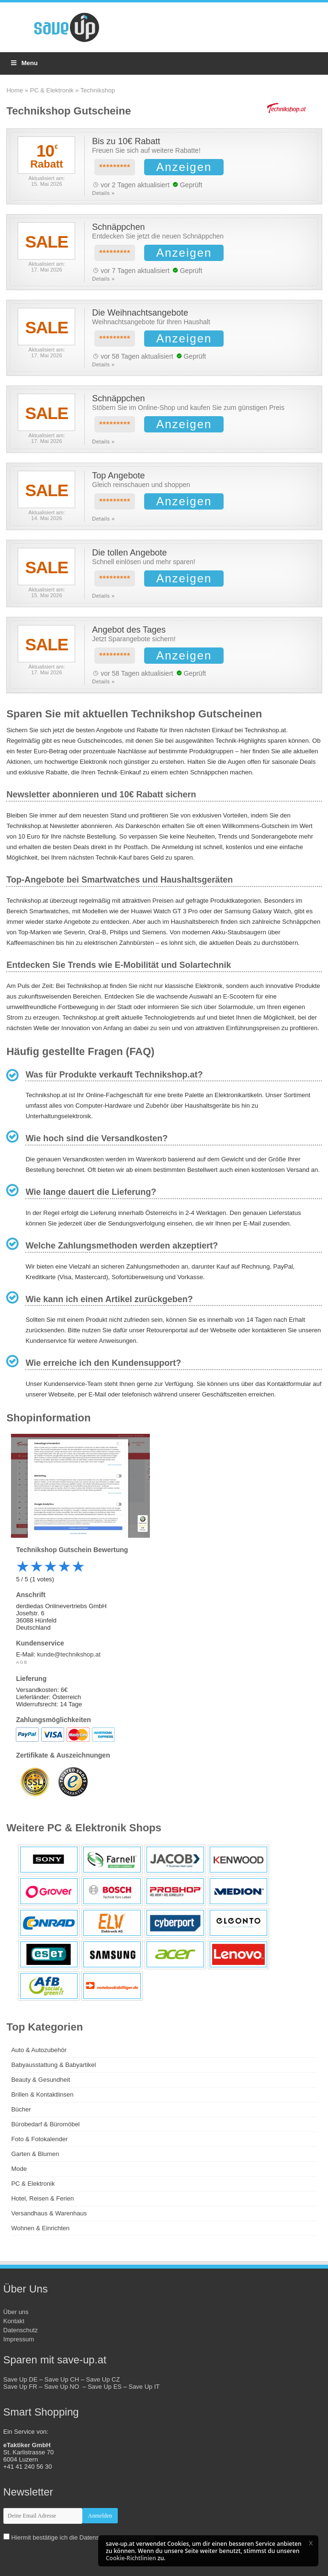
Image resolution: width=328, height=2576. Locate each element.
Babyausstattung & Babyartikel (53, 2064)
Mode (19, 2168)
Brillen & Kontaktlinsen (42, 2094)
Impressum (18, 2339)
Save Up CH (62, 2379)
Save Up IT (143, 2386)
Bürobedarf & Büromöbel (45, 2124)
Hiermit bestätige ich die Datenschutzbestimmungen (83, 2537)
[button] (310, 2543)
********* (114, 167)
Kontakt (13, 2321)
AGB (22, 1662)
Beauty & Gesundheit (40, 2079)
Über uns (16, 2311)
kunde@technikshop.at (68, 1654)
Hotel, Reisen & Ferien (42, 2198)
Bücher (21, 2109)
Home (14, 90)
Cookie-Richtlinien (131, 2558)
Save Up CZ (103, 2379)
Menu (24, 63)
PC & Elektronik (52, 90)
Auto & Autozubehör (39, 2050)
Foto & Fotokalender (39, 2139)
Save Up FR (20, 2386)
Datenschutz (20, 2330)
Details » (103, 193)
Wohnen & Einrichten (40, 2228)
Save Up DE (20, 2379)
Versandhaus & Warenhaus (49, 2213)
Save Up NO (63, 2386)
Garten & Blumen (35, 2153)
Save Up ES (105, 2386)
